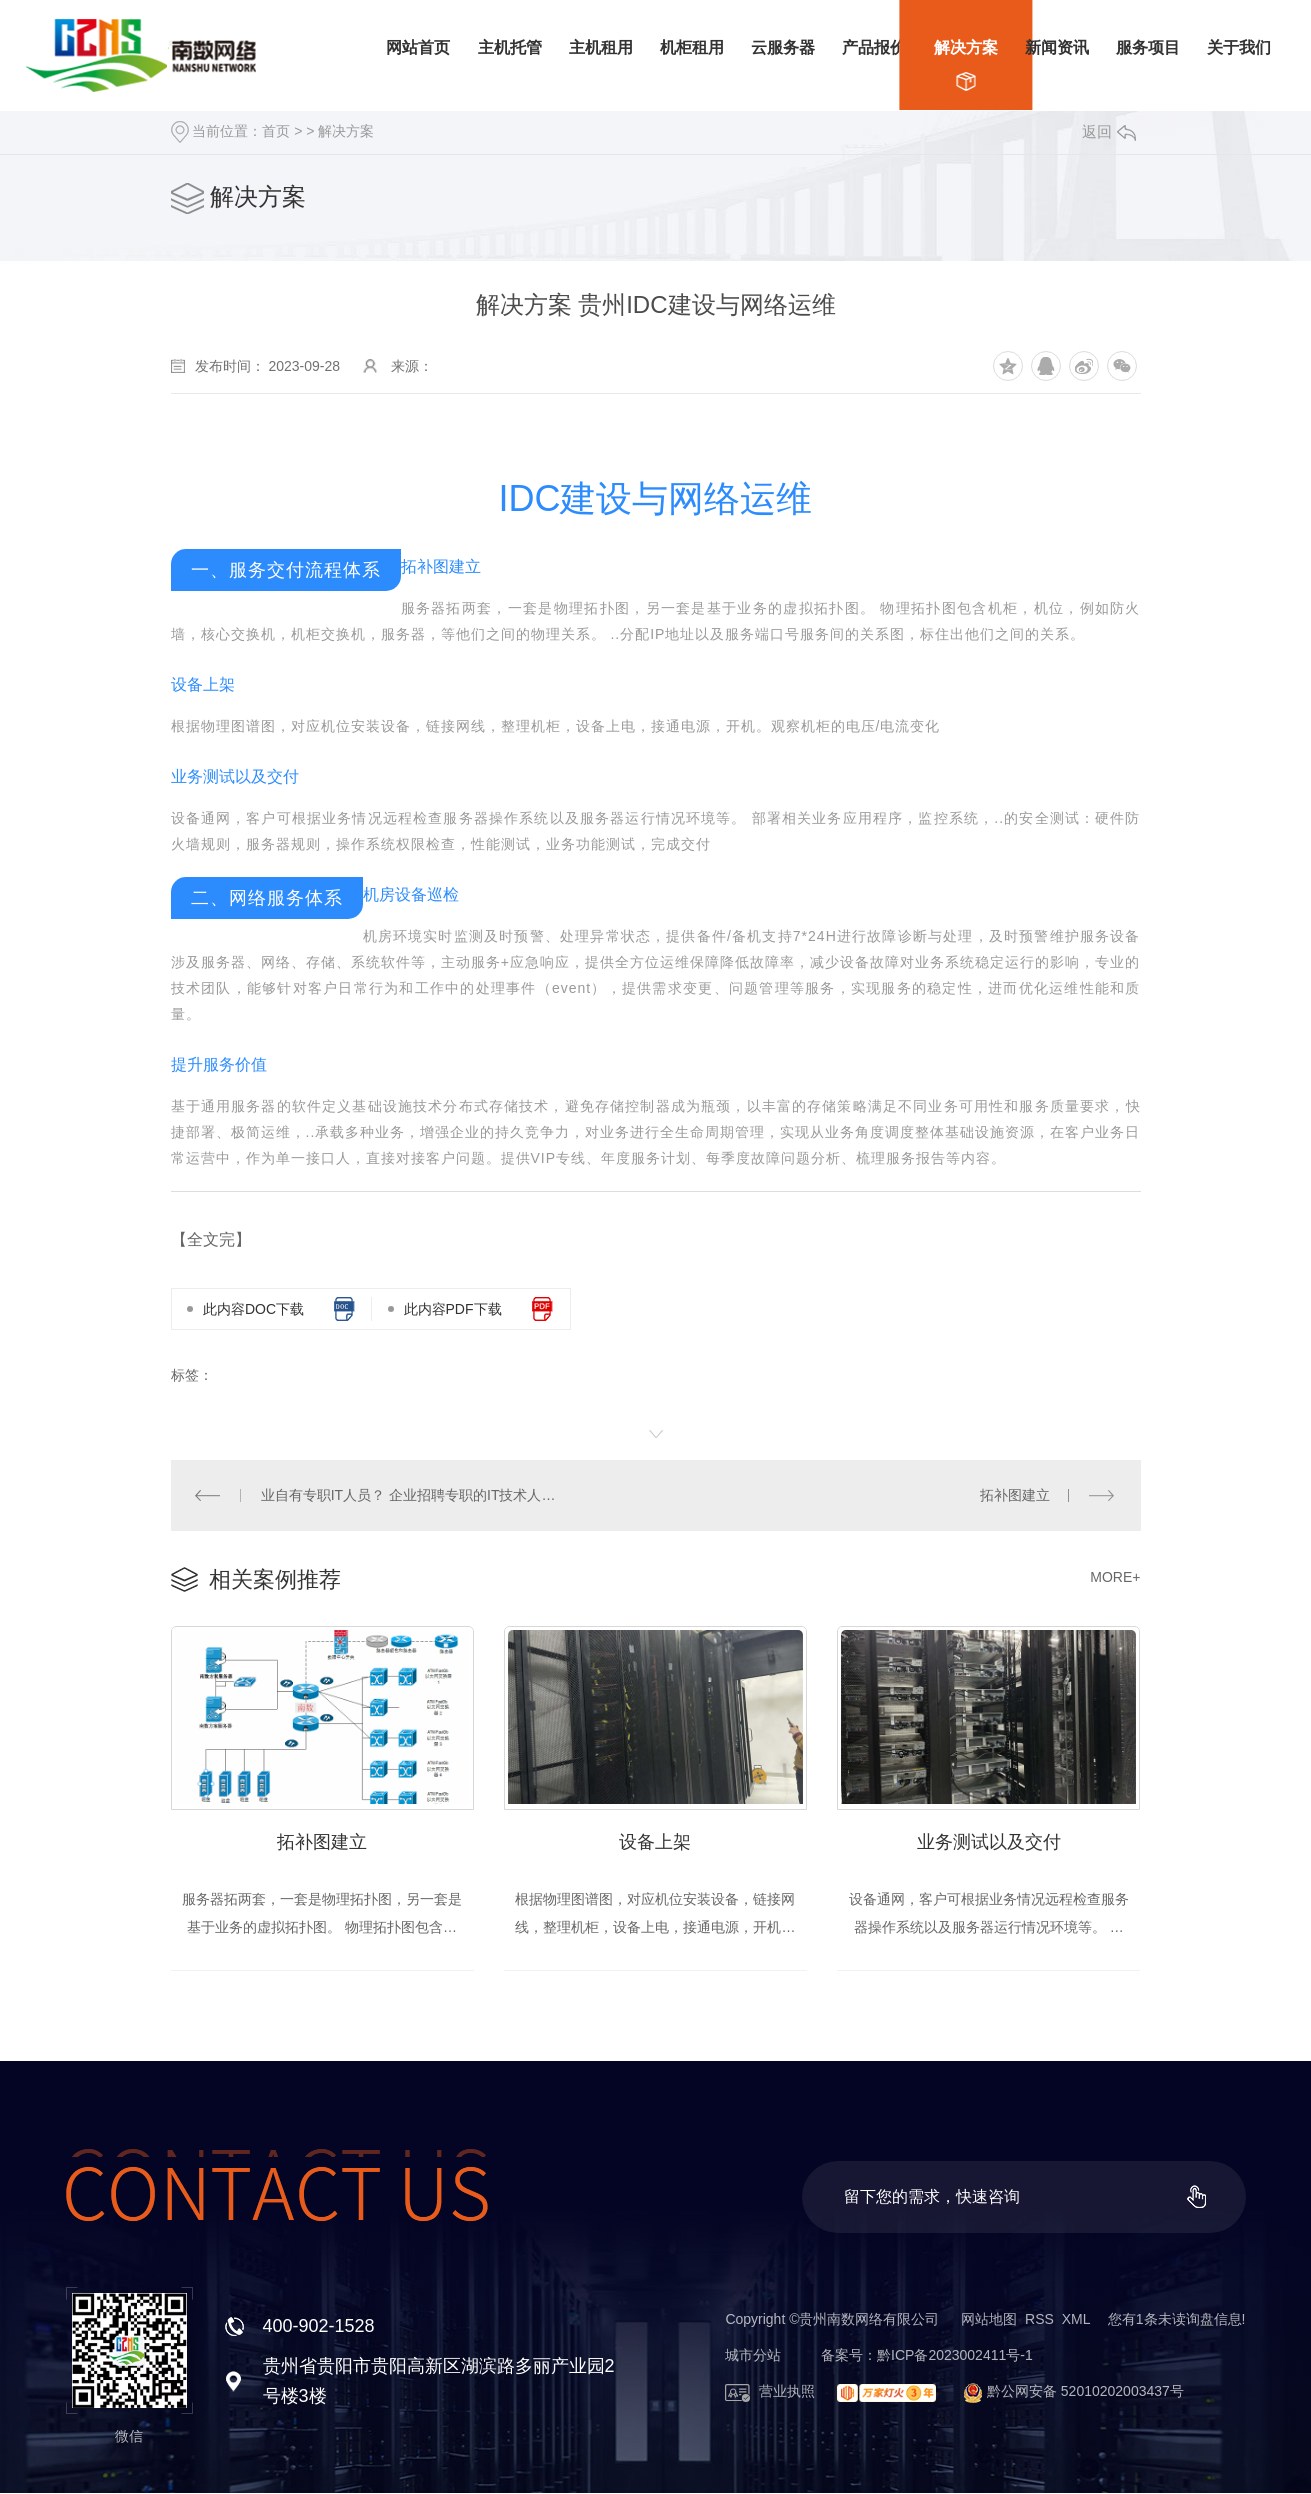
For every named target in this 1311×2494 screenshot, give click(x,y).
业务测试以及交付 (989, 1843)
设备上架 (655, 1843)
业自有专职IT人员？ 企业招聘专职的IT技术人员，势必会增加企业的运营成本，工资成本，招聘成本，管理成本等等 (413, 1495)
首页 (276, 131)
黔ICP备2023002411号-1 (955, 2356)
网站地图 (989, 2320)
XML (1076, 2320)
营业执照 (770, 2392)
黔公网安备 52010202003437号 (1065, 2392)
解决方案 (346, 131)
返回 (1109, 131)
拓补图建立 (1015, 1495)
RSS (1039, 2320)
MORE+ (1115, 1577)
